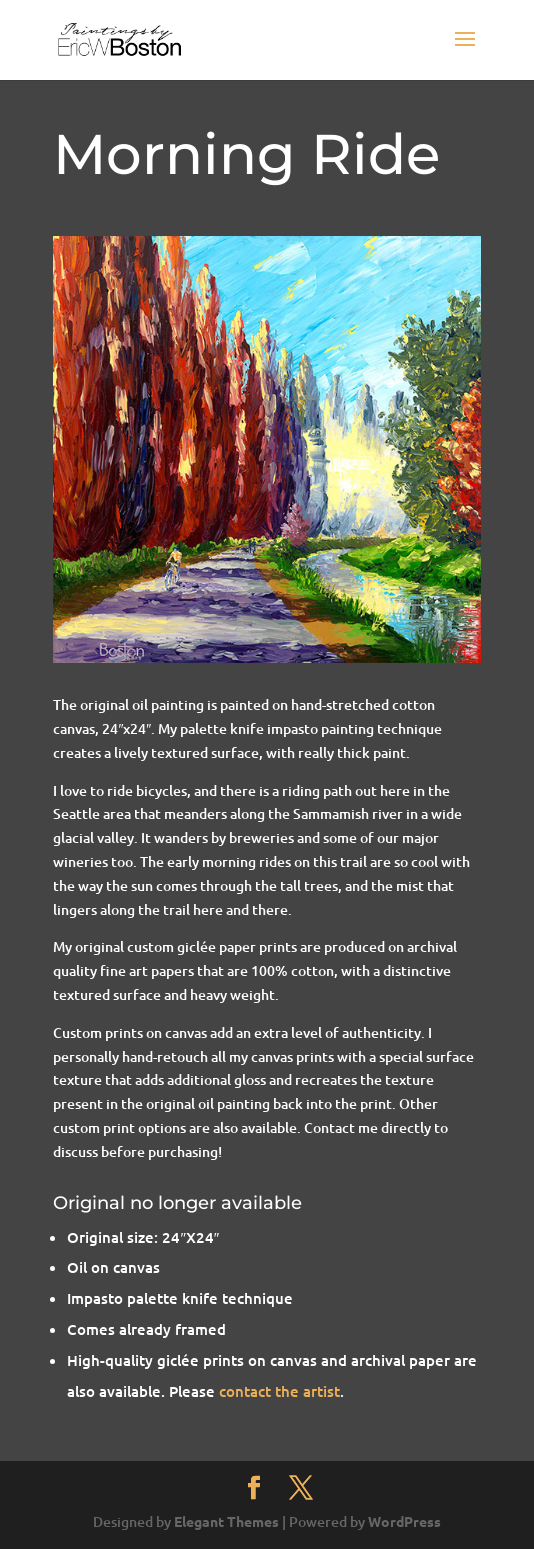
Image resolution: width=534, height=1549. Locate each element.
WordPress (404, 1521)
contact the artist (279, 1391)
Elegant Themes (226, 1521)
